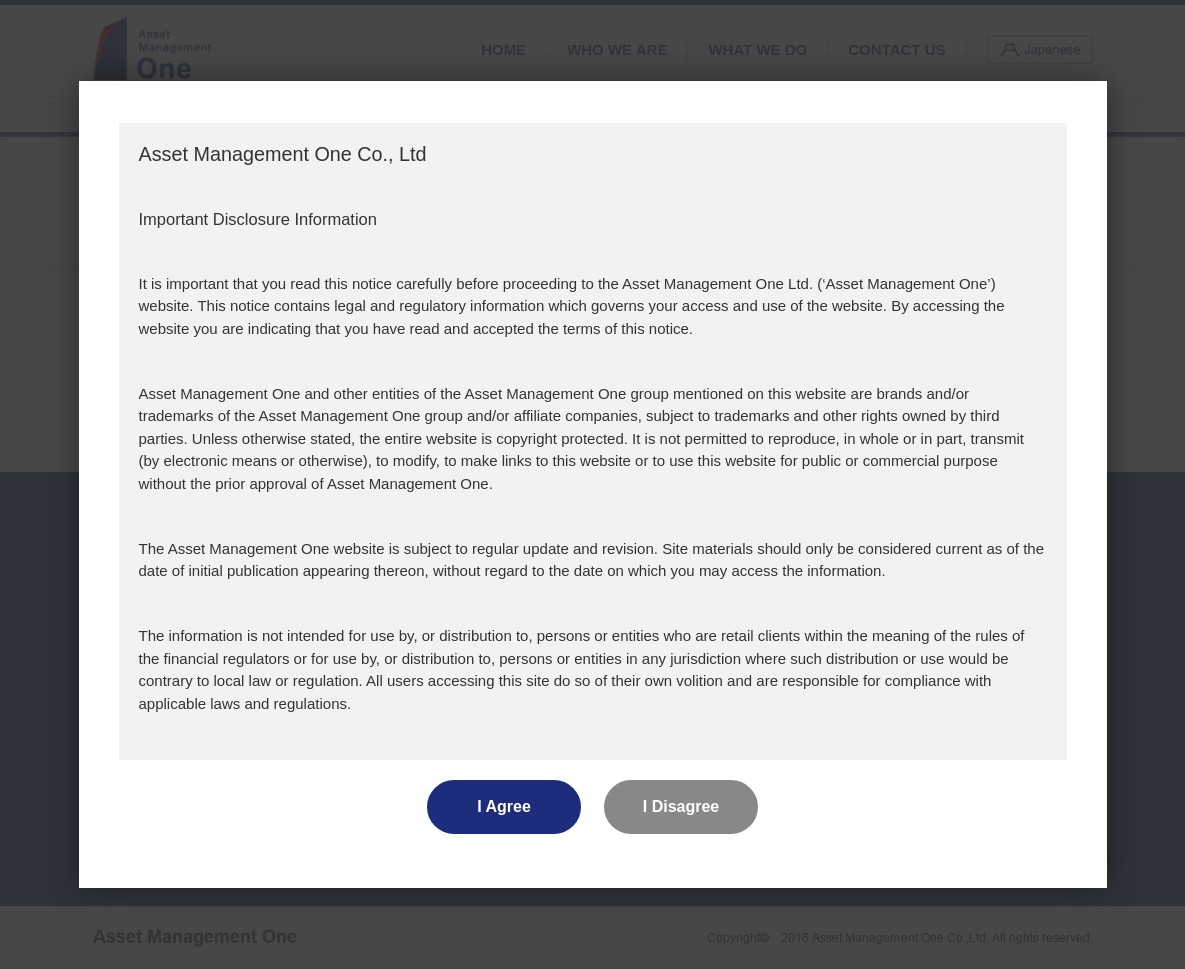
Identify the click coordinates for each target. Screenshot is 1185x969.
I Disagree (681, 806)
